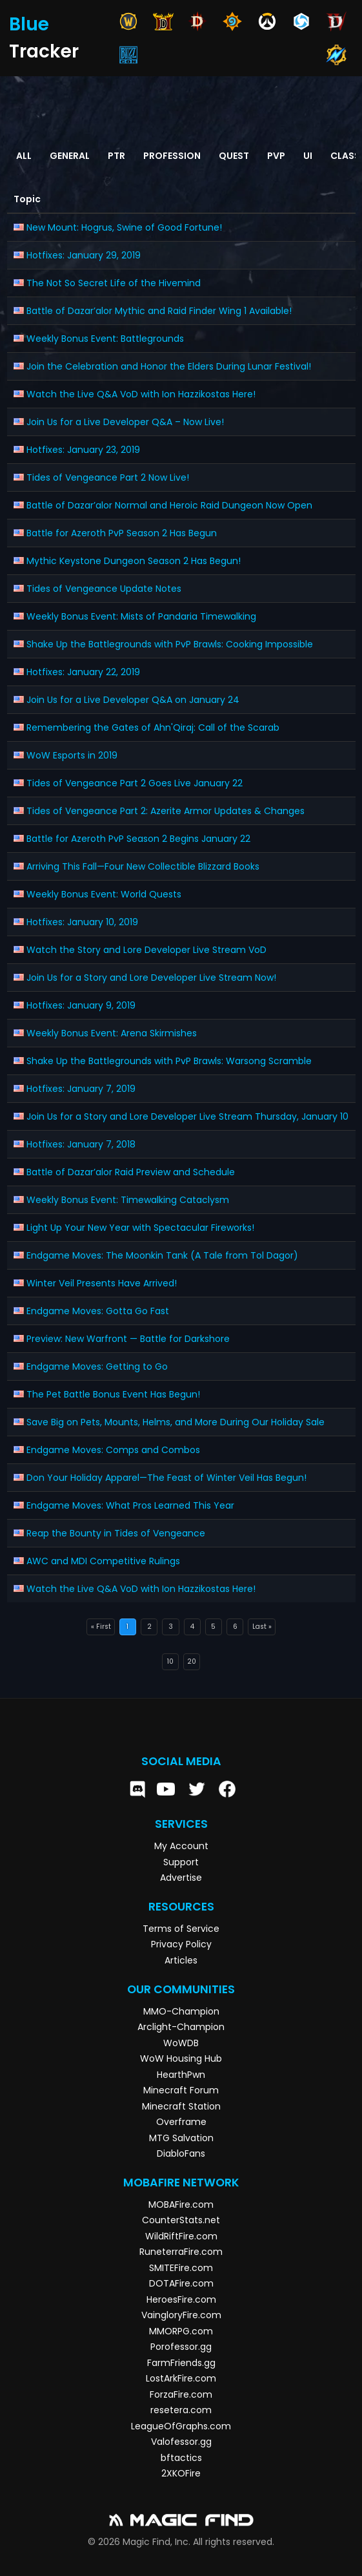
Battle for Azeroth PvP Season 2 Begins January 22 (138, 838)
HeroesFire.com (181, 2299)
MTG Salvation (181, 2137)
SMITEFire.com (181, 2267)
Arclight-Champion (181, 2026)
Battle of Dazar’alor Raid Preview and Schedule (130, 1172)
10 (170, 1661)
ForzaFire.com (181, 2394)
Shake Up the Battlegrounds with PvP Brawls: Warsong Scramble (169, 1060)
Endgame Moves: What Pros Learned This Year (130, 1505)
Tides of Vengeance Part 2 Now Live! (107, 477)
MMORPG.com (181, 2331)
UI (307, 155)
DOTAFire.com (181, 2283)
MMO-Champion (181, 2011)
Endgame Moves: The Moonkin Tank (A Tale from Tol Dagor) (162, 1255)
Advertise (181, 1877)
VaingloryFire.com (181, 2315)
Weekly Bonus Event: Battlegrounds (105, 338)
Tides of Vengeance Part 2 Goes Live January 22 (134, 783)
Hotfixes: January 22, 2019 (83, 671)
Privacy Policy (181, 1944)
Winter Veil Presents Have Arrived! (101, 1283)
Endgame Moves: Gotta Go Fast (97, 1310)
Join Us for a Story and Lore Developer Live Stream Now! (151, 977)
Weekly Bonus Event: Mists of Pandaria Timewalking (141, 616)
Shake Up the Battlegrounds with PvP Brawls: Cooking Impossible (169, 644)
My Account (181, 1845)
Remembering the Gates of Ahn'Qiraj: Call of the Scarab (152, 727)
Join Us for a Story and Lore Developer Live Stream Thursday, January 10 (187, 1116)
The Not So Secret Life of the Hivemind (113, 283)
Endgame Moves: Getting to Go (97, 1366)
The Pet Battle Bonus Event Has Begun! (113, 1394)
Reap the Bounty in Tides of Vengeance (115, 1533)
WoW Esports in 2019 (71, 755)
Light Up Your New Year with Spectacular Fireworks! (140, 1227)
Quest (234, 155)
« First (101, 1626)
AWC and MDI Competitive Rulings (103, 1561)
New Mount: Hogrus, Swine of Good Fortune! (124, 227)
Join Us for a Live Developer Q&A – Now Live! (125, 421)
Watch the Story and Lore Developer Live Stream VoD (146, 949)
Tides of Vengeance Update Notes (103, 588)
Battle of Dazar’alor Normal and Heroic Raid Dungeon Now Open (169, 505)
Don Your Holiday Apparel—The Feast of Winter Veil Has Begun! (166, 1477)
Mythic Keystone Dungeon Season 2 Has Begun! (133, 560)
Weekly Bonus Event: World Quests (103, 894)
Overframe (181, 2121)
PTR (116, 155)
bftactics (181, 2457)
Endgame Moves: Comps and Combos (113, 1449)
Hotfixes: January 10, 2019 (82, 922)
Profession (172, 155)
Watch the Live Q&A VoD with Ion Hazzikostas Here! (141, 394)
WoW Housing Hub (181, 2058)
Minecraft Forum (181, 2090)
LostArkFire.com (181, 2378)
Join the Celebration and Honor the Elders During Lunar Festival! (168, 366)
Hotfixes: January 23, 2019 (83, 449)
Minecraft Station (181, 2106)
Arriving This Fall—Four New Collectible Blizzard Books (142, 866)
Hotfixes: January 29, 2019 (83, 255)
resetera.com (181, 2409)
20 (191, 1661)
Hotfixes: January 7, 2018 (81, 1144)
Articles (181, 1960)
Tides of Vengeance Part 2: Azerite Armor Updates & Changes (165, 810)
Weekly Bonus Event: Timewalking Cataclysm (127, 1199)
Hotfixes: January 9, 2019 (81, 1005)
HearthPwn (181, 2074)
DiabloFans (181, 2153)
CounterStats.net (181, 2220)
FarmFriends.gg (181, 2362)
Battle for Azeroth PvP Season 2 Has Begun (121, 533)
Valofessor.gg (181, 2441)
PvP (276, 155)
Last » (262, 1626)
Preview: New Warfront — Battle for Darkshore (128, 1338)
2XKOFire (181, 2473)
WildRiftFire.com (181, 2236)
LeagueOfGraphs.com (181, 2426)
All (24, 155)
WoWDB (181, 2043)
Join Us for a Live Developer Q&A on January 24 (132, 699)
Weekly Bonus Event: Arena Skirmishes (111, 1033)
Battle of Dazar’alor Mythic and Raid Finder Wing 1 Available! (159, 310)
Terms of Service (181, 1928)
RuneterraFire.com (181, 2251)
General (70, 155)
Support (181, 1862)
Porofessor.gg (181, 2346)
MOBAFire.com (181, 2204)
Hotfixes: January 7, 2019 (81, 1088)
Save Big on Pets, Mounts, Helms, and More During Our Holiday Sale (175, 1422)
